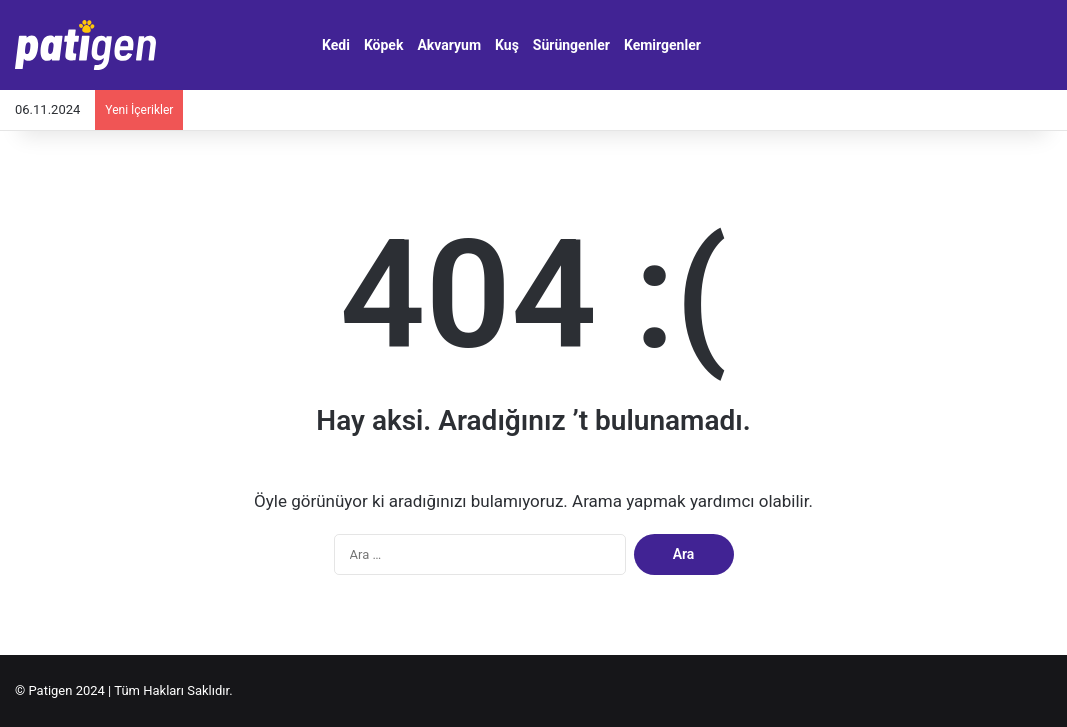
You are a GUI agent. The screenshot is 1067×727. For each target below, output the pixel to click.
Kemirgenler (662, 45)
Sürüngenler (571, 45)
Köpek (384, 45)
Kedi (336, 45)
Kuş (507, 45)
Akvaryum (449, 45)
